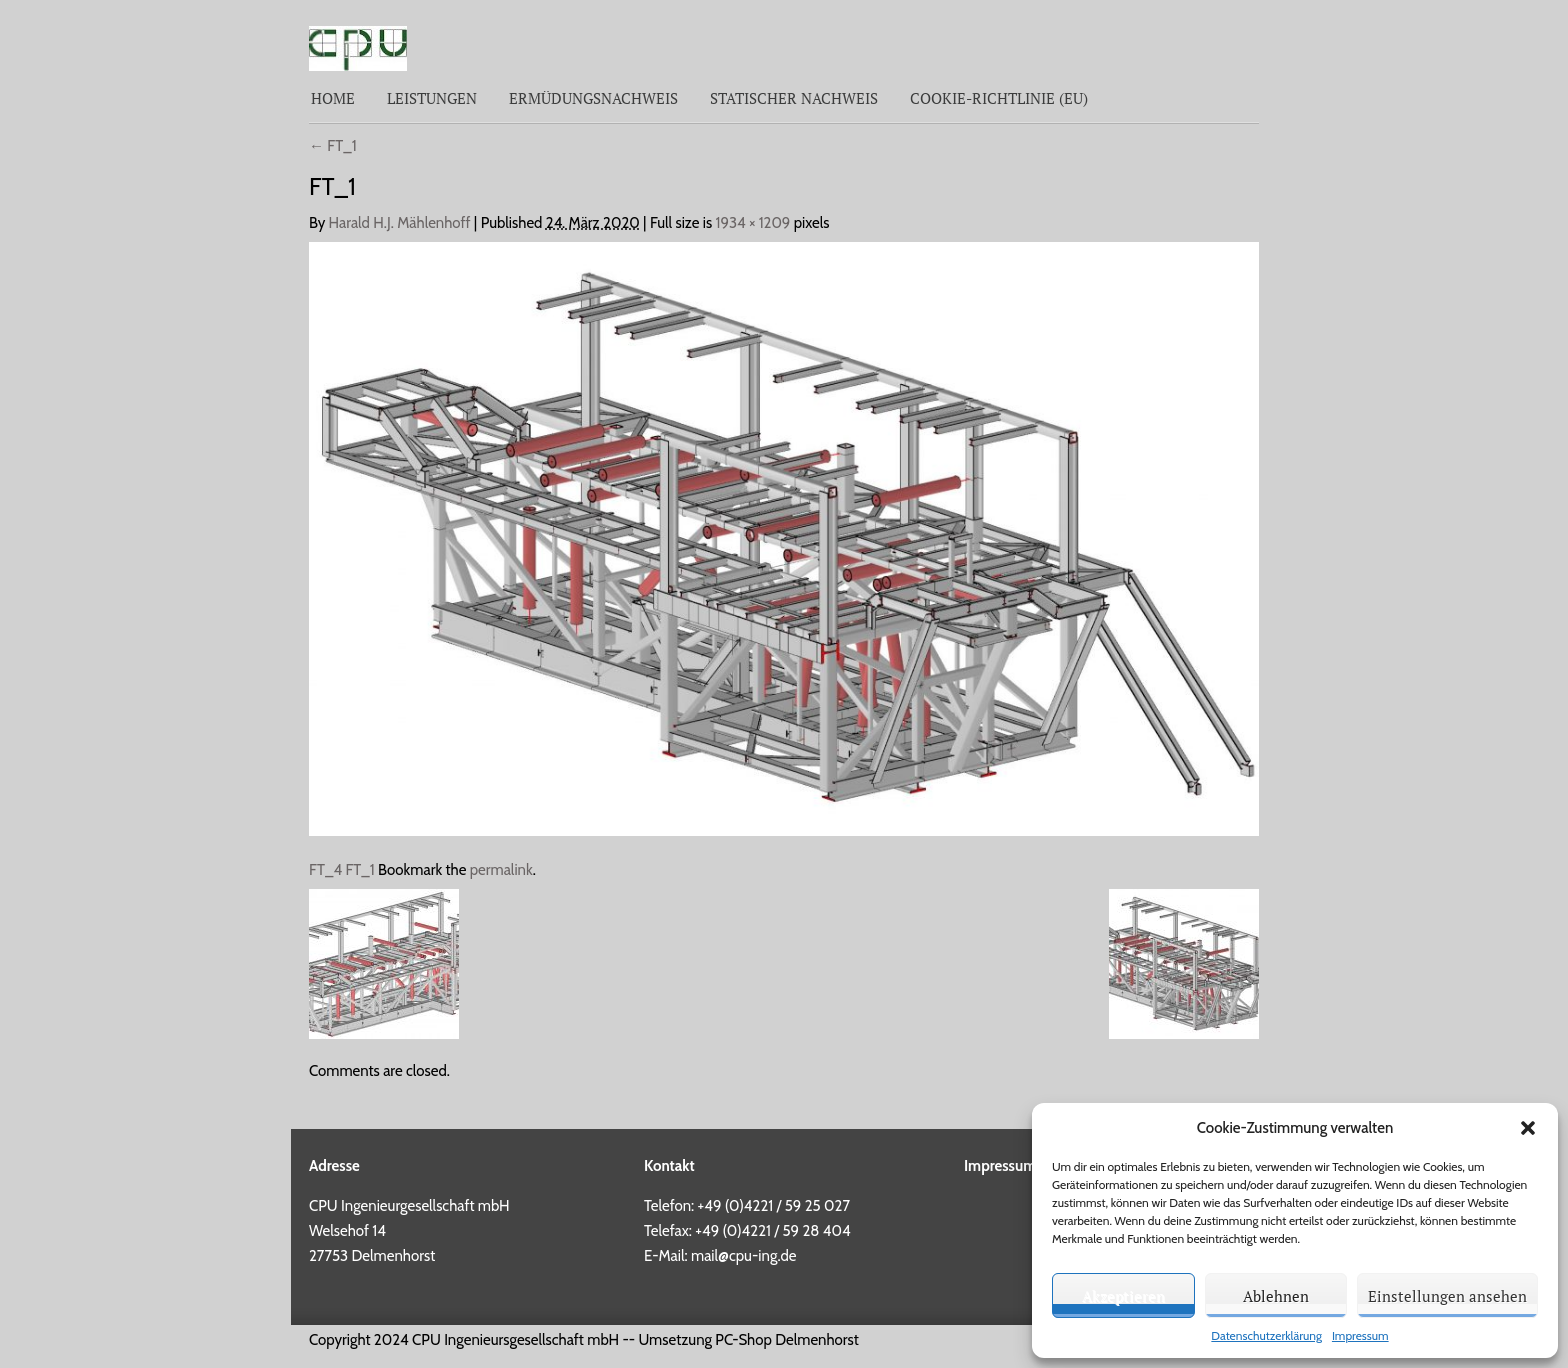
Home (333, 98)
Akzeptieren (1123, 1296)
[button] (1528, 1128)
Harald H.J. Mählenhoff (400, 223)
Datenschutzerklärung (1266, 1335)
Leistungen (432, 98)
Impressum (1360, 1335)
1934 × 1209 (753, 223)
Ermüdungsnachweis (593, 98)
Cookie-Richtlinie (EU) (999, 98)
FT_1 (333, 146)
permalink (501, 870)
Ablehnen (1276, 1296)
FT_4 (325, 870)
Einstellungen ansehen (1447, 1296)
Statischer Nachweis (794, 98)
